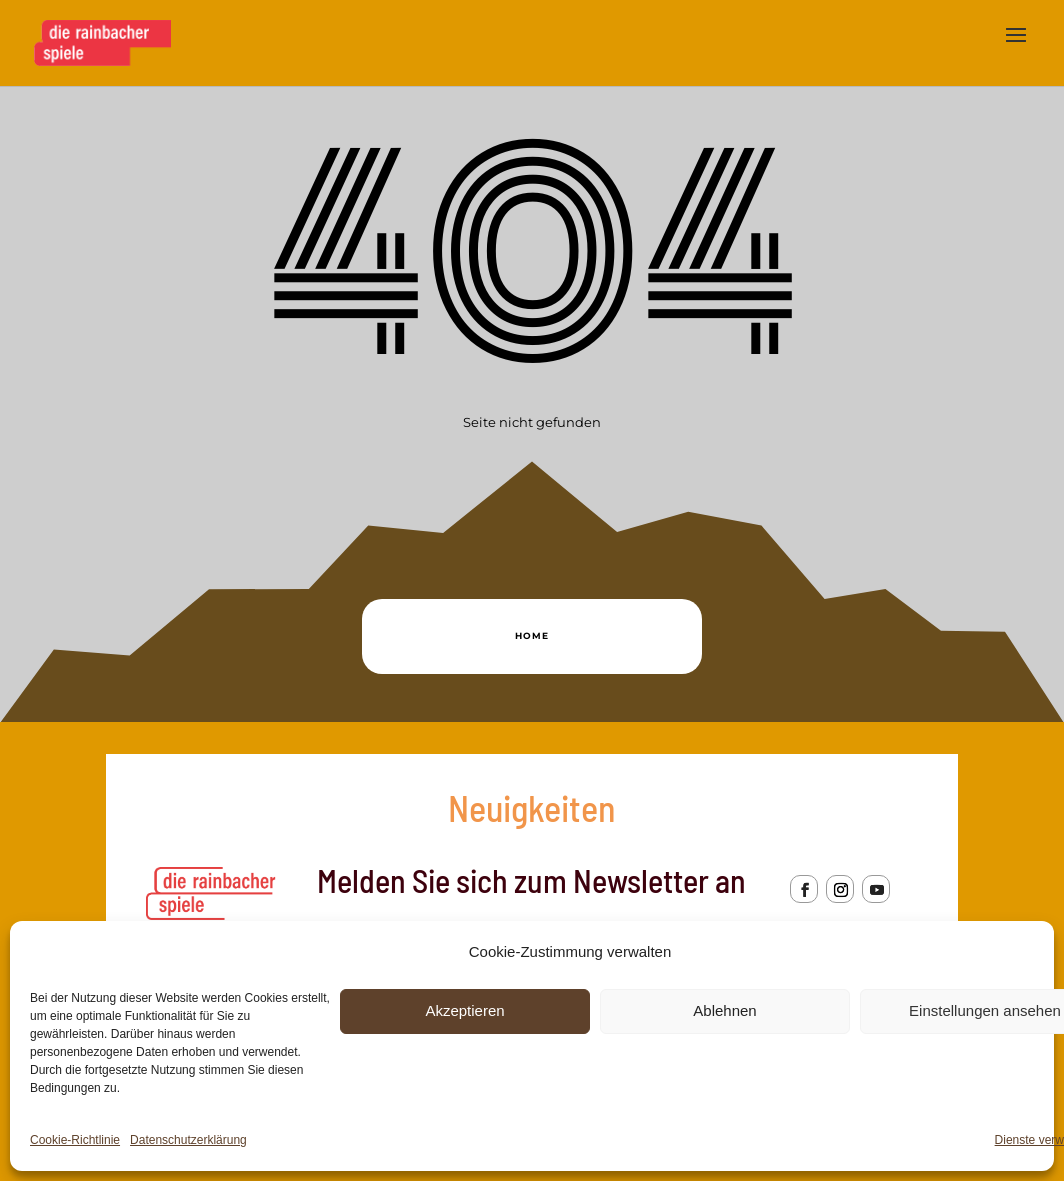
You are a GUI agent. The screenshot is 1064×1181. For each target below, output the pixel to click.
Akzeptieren (464, 1010)
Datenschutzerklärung (188, 1140)
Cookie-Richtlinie (75, 1140)
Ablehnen (724, 1010)
